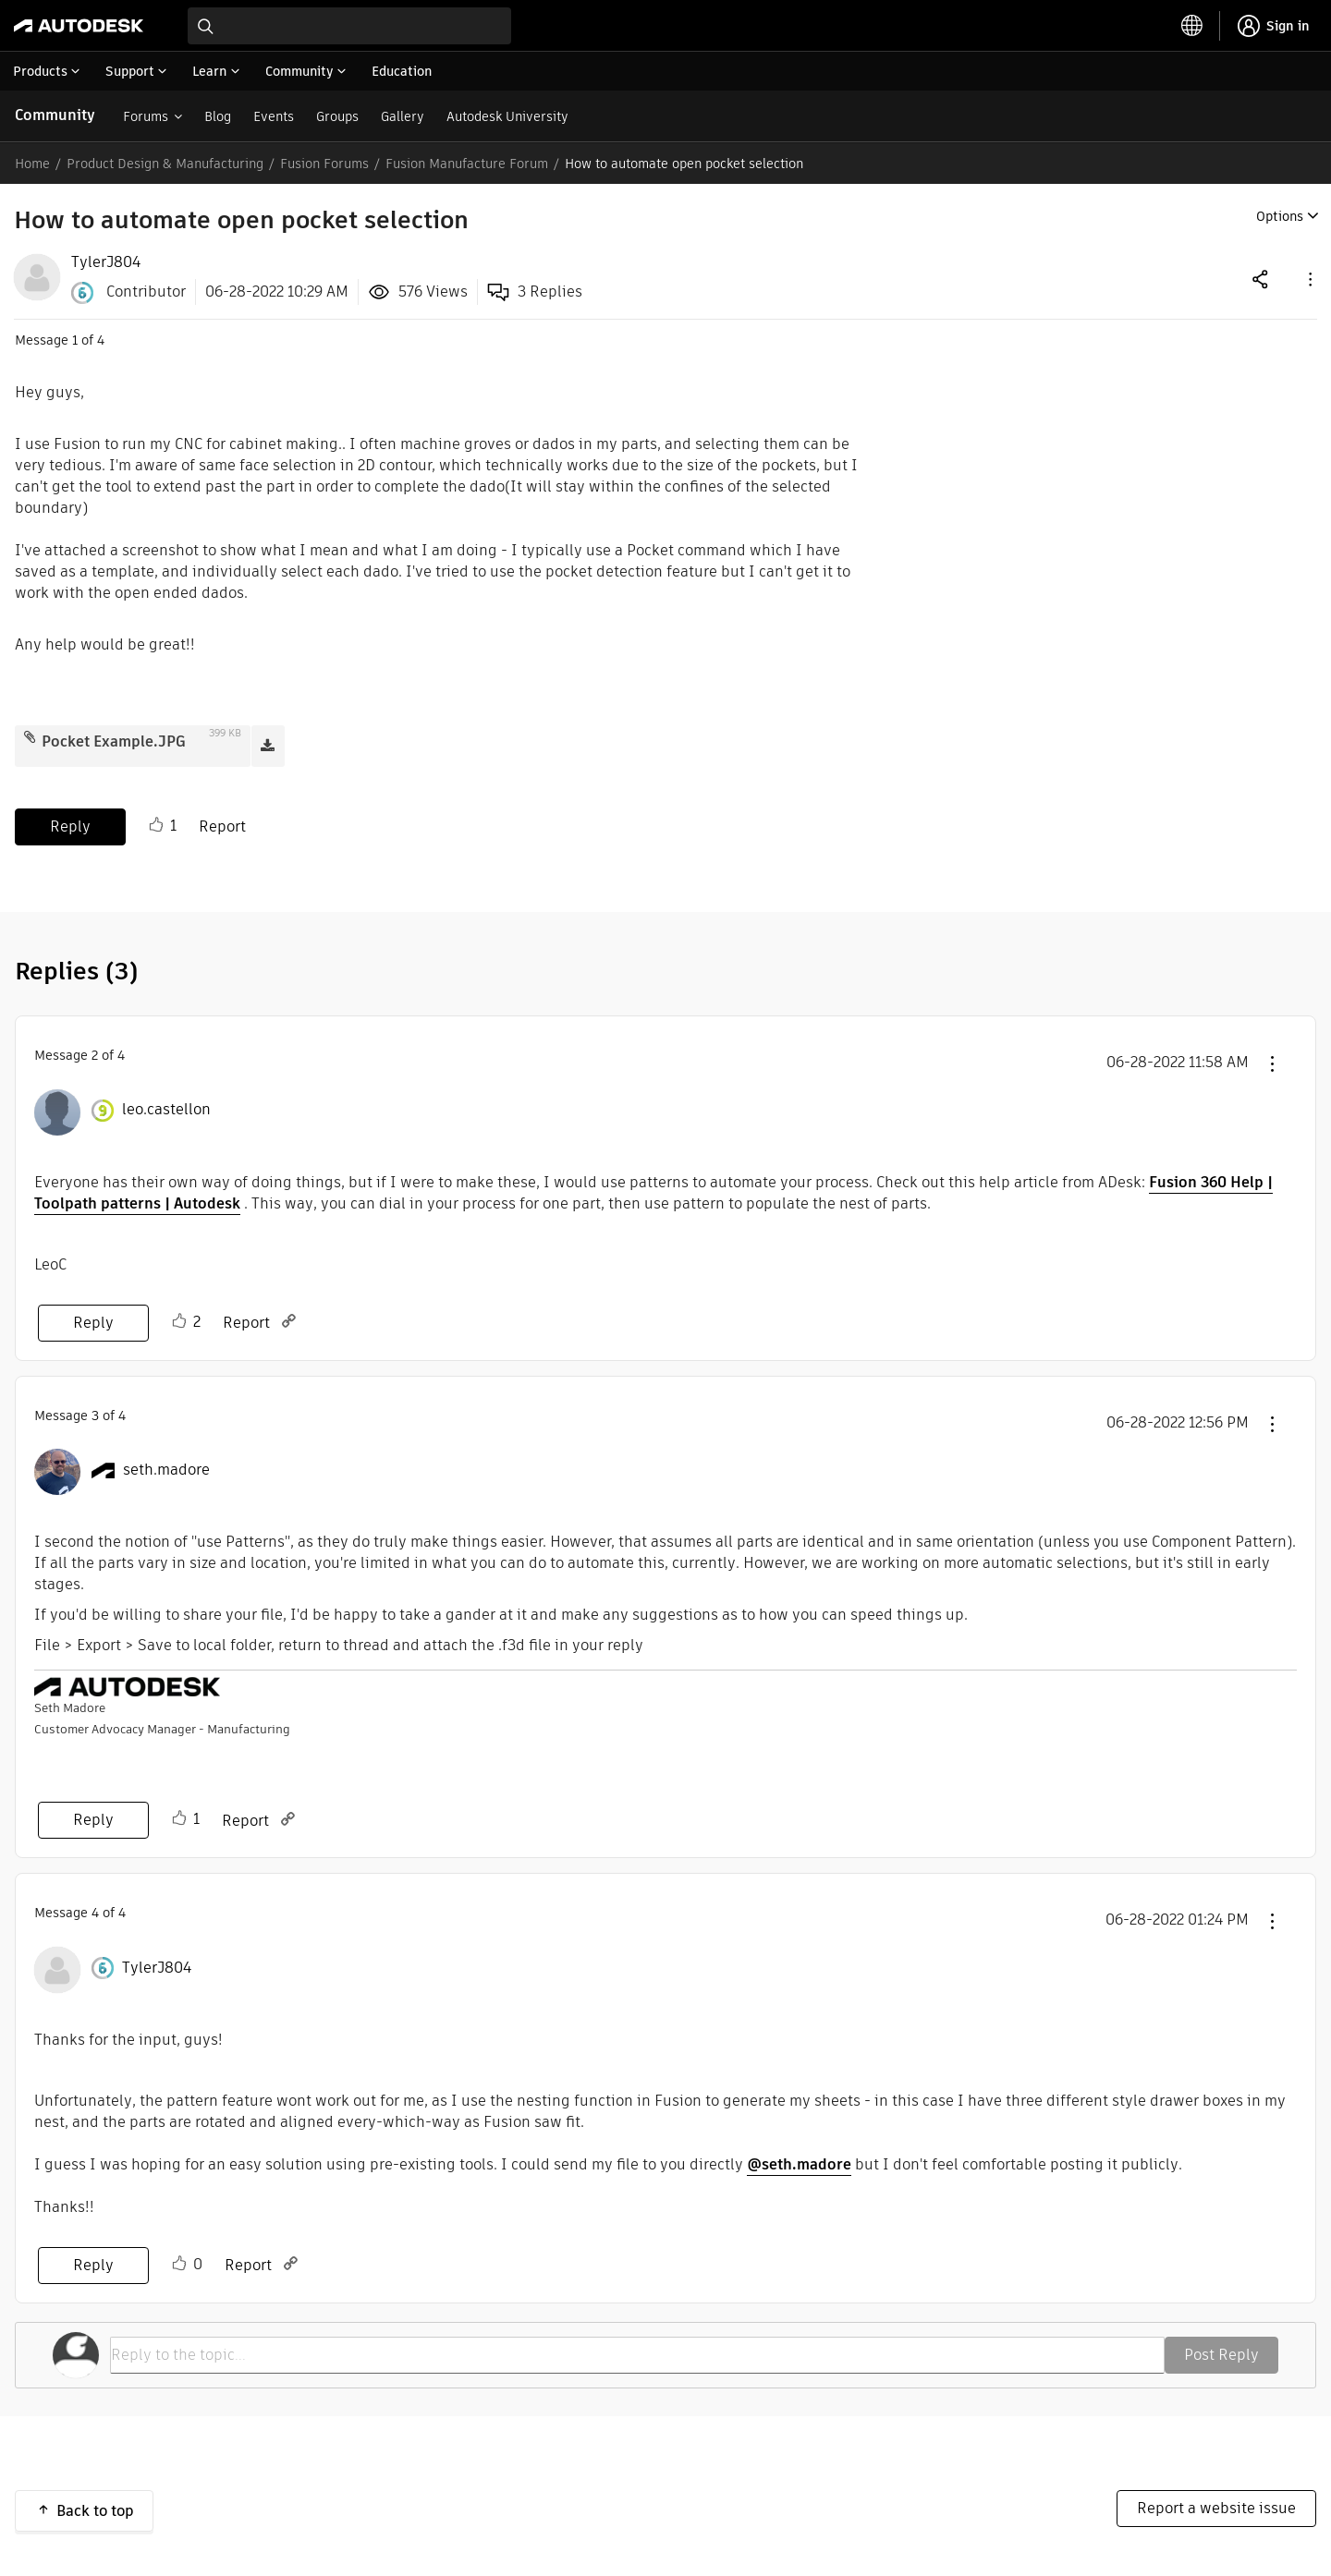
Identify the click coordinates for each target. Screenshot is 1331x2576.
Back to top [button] (95, 2510)
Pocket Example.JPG (114, 741)
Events (273, 116)
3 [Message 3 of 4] (95, 1415)
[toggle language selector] (1192, 25)
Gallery (402, 116)
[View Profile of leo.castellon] (166, 1110)
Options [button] (1279, 216)
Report (222, 826)
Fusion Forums (324, 163)
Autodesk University (507, 116)
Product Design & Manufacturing (165, 163)
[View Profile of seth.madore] (166, 1470)
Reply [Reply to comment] (93, 1322)
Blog (217, 116)
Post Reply (1221, 2354)
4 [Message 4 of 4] (95, 1912)
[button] (1309, 278)
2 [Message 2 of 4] (95, 1055)
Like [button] (156, 825)
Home (32, 163)
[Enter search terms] (349, 25)
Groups (337, 116)
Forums (145, 116)
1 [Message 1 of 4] (75, 340)
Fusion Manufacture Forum (466, 163)
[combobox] (349, 25)
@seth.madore (799, 2164)
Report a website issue (1216, 2508)
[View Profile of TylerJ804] (105, 262)
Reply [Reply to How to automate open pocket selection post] (70, 826)
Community (55, 115)
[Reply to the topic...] (637, 2355)
